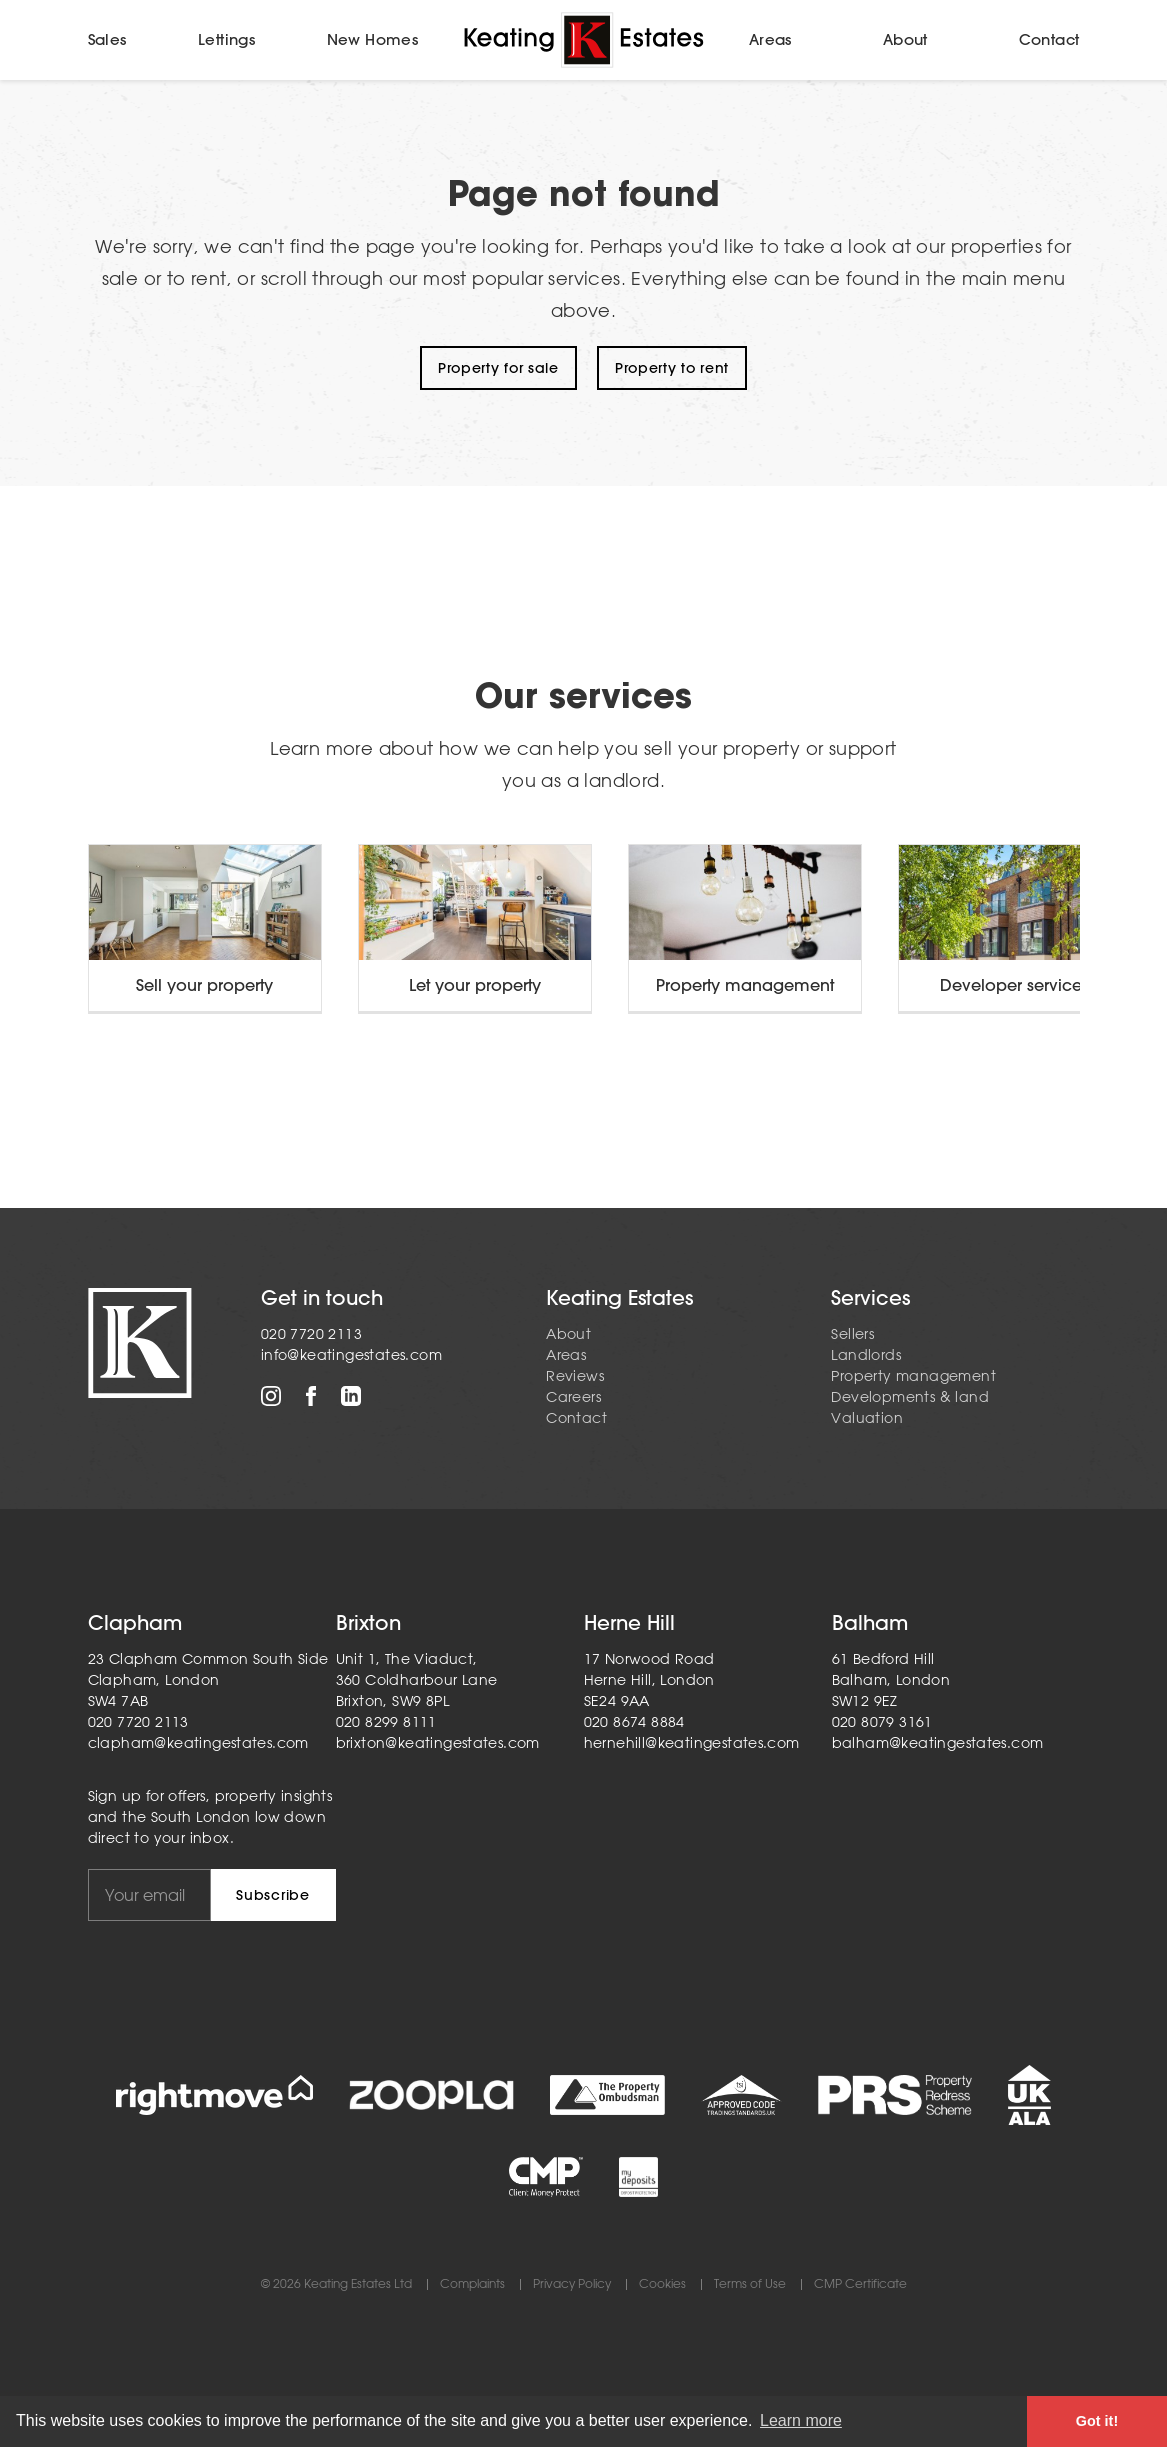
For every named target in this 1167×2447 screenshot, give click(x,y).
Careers (573, 1397)
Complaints (472, 2284)
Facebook (311, 1396)
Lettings (226, 39)
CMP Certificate (860, 2284)
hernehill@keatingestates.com (692, 1743)
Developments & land (910, 1397)
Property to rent (672, 368)
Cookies (662, 2284)
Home (584, 40)
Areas (770, 39)
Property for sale (498, 368)
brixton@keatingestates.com (438, 1743)
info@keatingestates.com (351, 1355)
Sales (107, 39)
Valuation (867, 1418)
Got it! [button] (1097, 2421)
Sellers (852, 1334)
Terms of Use (750, 2284)
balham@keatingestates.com (938, 1743)
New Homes (373, 39)
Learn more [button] (801, 2420)
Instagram (271, 1396)
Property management (913, 1376)
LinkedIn (351, 1396)
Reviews (575, 1376)
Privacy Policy (572, 2284)
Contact (1049, 39)
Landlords (866, 1355)
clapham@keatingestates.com (198, 1743)
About (905, 39)
